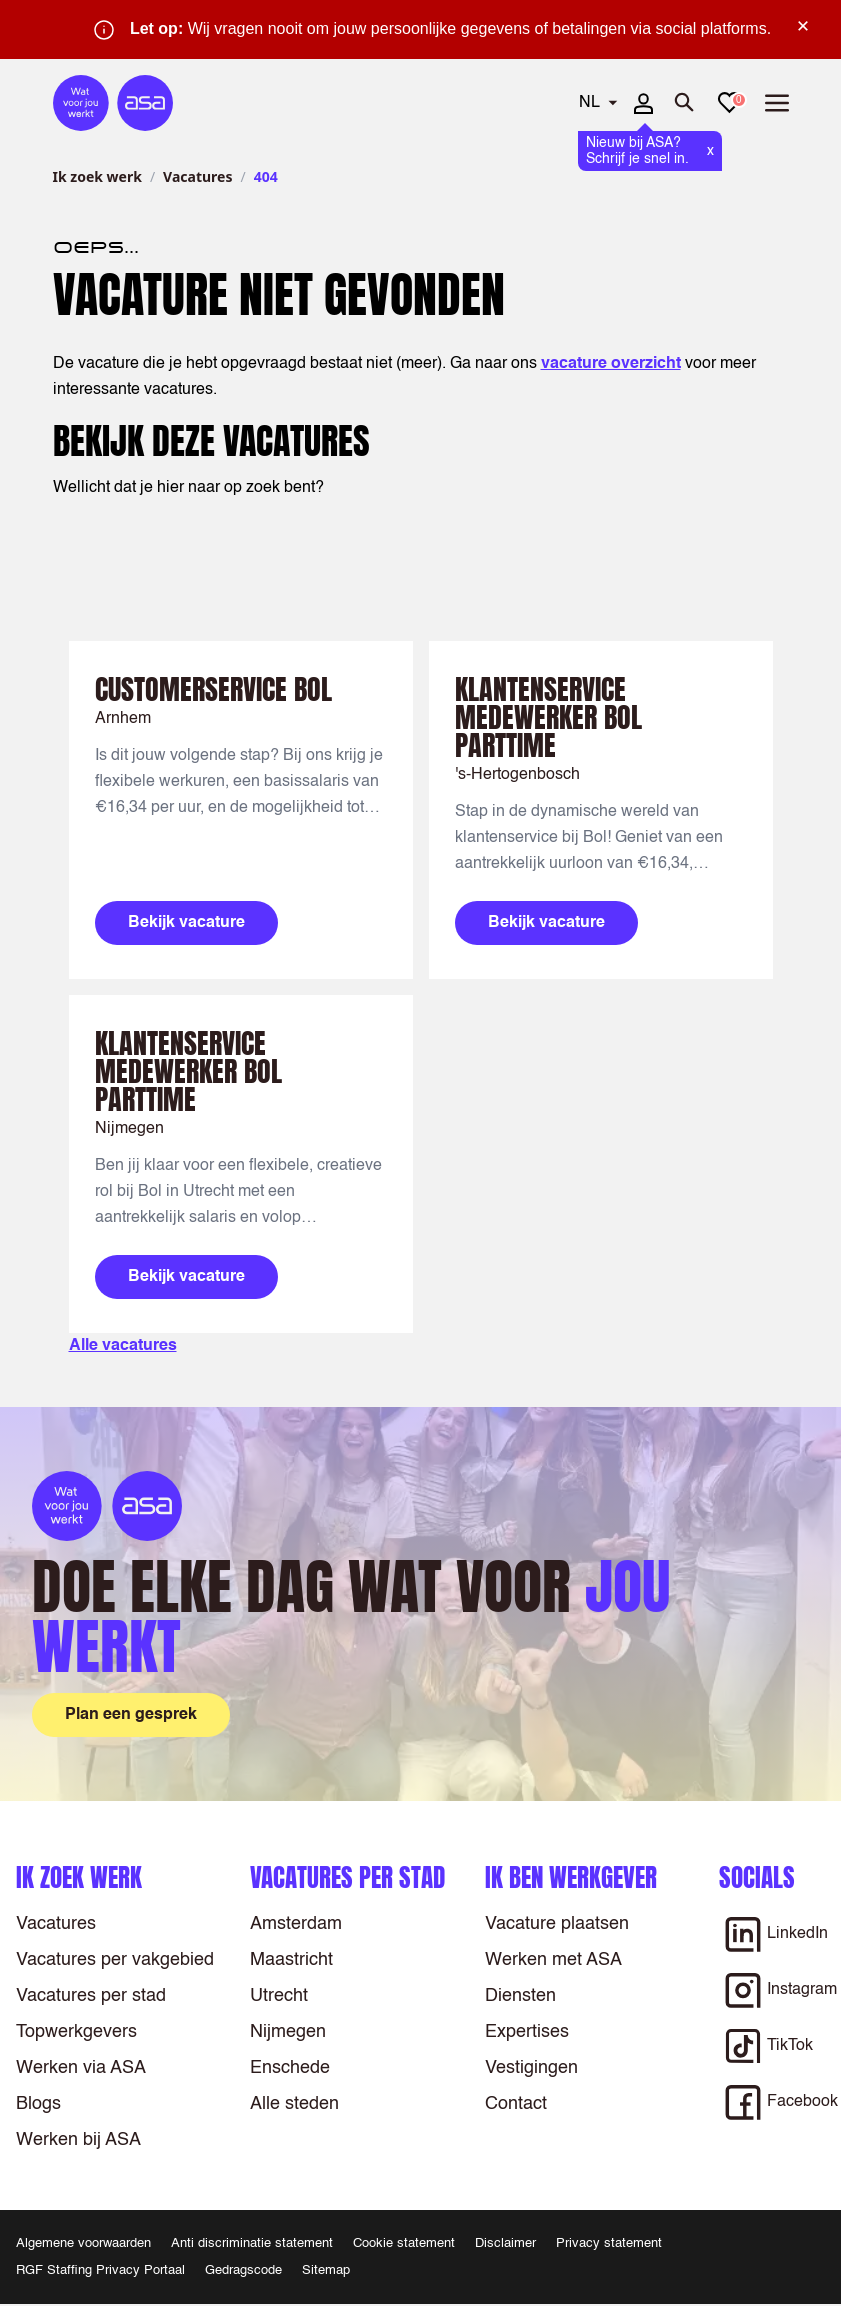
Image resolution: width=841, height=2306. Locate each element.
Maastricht (291, 1960)
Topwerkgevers (76, 2032)
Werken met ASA (553, 1960)
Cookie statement (404, 2243)
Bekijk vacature (186, 923)
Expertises (527, 2032)
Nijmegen (288, 2032)
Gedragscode (243, 2270)
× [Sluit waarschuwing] (803, 26)
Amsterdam (296, 1924)
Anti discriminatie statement (252, 2243)
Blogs (38, 2104)
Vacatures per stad (91, 1996)
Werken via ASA (81, 2068)
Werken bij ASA (78, 2140)
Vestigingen (531, 2068)
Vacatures (197, 176)
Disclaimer (505, 2243)
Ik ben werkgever (571, 1877)
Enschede (290, 2068)
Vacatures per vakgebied (115, 1960)
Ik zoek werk (97, 176)
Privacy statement (609, 2243)
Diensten (520, 1996)
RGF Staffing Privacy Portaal (100, 2270)
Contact (516, 2104)
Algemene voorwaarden (83, 2243)
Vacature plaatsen (557, 1924)
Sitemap (326, 2270)
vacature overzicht (611, 364)
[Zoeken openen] (685, 103)
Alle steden (294, 2104)
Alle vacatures (123, 1346)
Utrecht (279, 1996)
